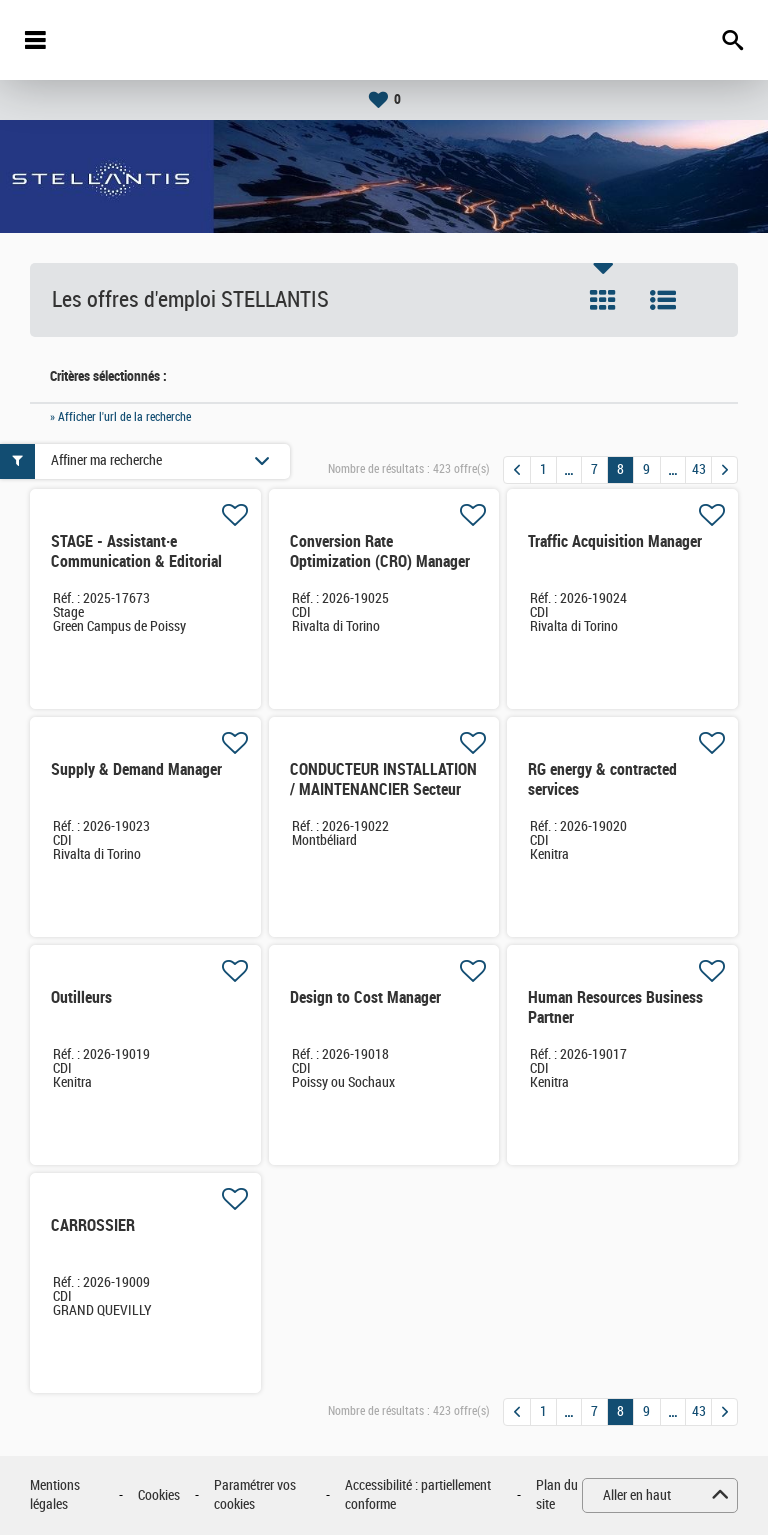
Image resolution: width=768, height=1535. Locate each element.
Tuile (603, 300)
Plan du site (557, 1495)
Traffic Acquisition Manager (615, 541)
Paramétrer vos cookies (255, 1495)
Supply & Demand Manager (136, 769)
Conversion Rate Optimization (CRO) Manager (380, 551)
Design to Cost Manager (365, 997)
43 (699, 469)
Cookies (159, 1495)
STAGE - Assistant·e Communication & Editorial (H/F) (136, 561)
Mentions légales (55, 1495)
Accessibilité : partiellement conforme (418, 1495)
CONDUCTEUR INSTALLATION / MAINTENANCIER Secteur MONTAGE (383, 789)
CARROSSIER (93, 1225)
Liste (663, 300)
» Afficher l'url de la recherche (120, 417)
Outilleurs (81, 997)
